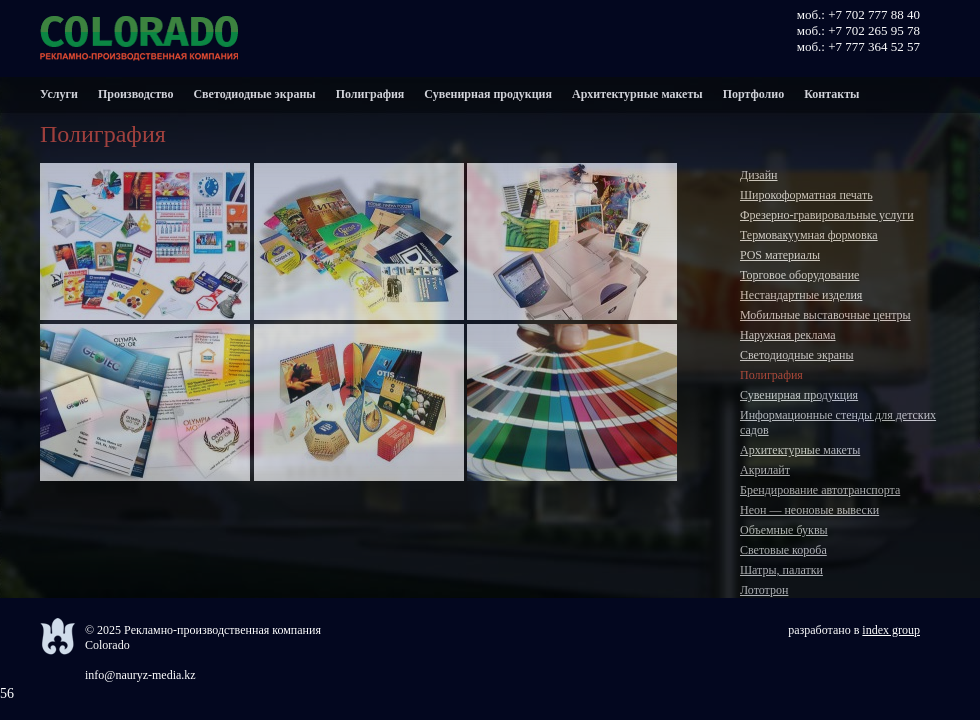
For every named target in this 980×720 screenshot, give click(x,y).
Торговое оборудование (799, 275)
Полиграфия (370, 94)
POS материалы (780, 255)
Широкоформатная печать (806, 195)
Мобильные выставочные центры (825, 315)
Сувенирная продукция (488, 94)
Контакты (831, 94)
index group (891, 630)
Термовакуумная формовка (809, 235)
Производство (136, 94)
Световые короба (783, 550)
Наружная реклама (788, 335)
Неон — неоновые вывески (809, 510)
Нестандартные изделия (801, 295)
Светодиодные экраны (254, 94)
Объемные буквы (784, 530)
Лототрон (764, 590)
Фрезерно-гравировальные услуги (827, 215)
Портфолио (754, 94)
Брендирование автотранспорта (820, 490)
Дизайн (759, 175)
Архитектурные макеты (637, 94)
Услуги (59, 94)
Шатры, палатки (781, 570)
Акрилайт (765, 470)
